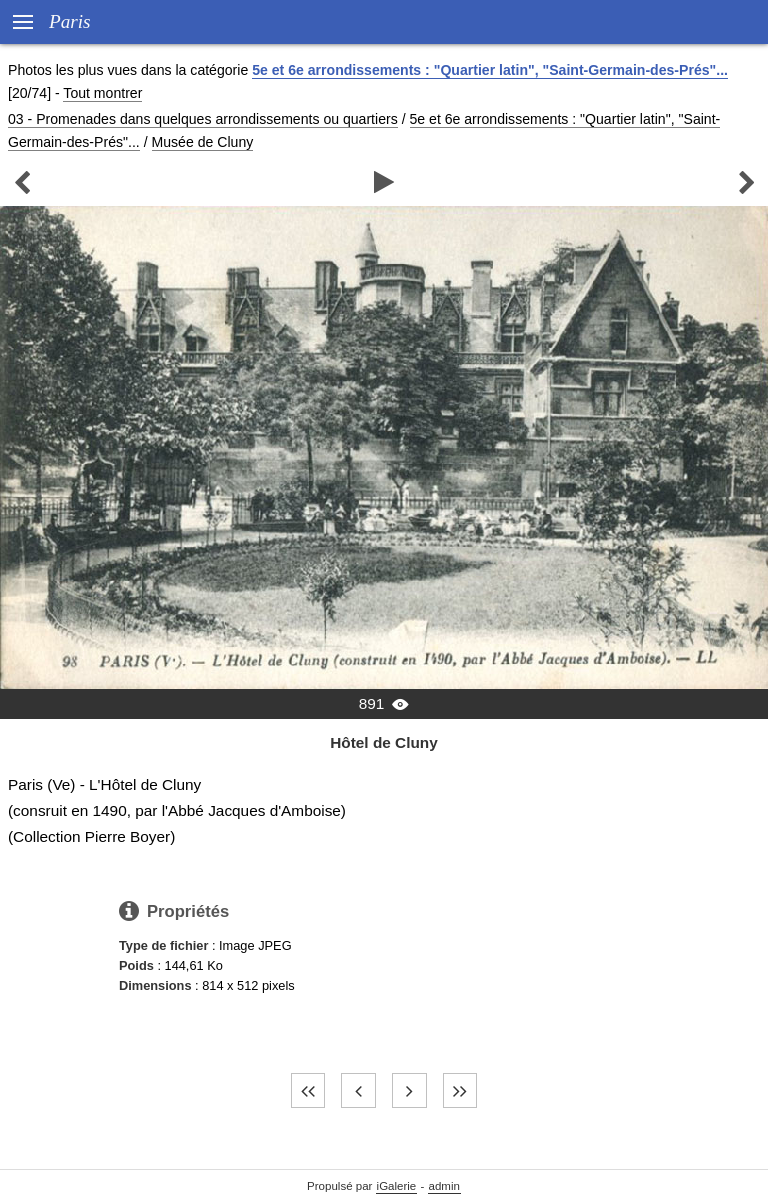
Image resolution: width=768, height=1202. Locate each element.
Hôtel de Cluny (384, 742)
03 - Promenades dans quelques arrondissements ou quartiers (203, 119)
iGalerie (397, 1186)
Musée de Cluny (203, 142)
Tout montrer (102, 93)
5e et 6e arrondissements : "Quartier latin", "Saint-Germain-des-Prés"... (490, 70)
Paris (70, 21)
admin (444, 1186)
